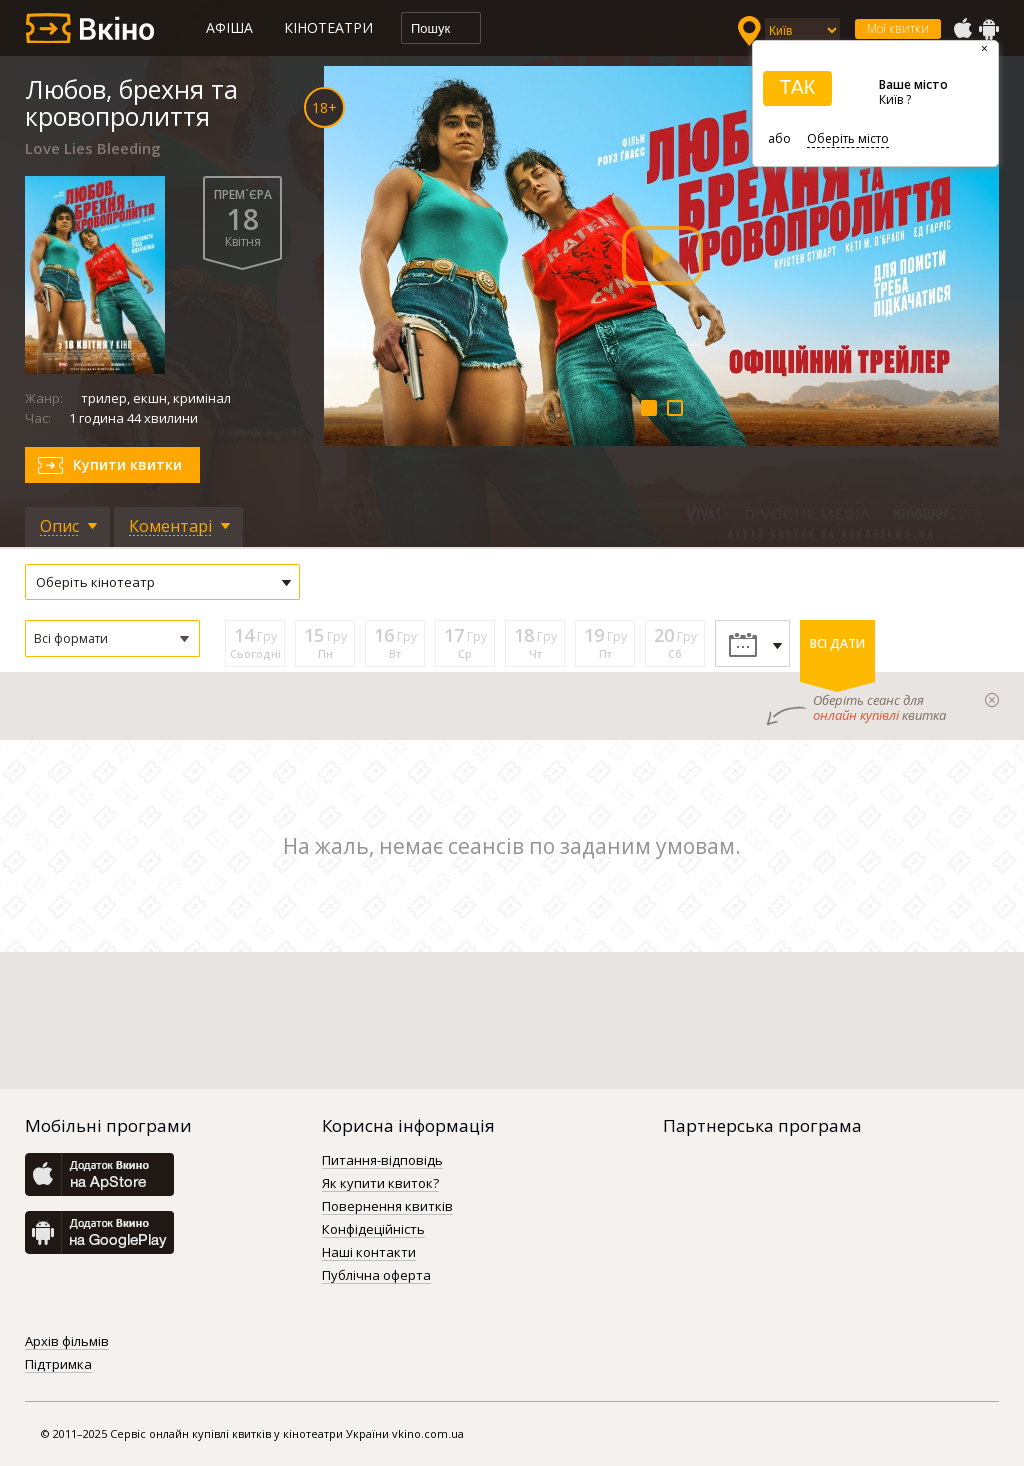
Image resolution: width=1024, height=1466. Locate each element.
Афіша (229, 27)
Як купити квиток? (380, 1184)
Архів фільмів (67, 1342)
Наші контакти (369, 1253)
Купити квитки (127, 464)
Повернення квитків (387, 1207)
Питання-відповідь (382, 1161)
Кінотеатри (328, 27)
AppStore (962, 29)
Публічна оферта (376, 1276)
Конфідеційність (373, 1230)
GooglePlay (989, 29)
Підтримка (58, 1365)
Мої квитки (898, 28)
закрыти (992, 700)
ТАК (797, 87)
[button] (112, 638)
